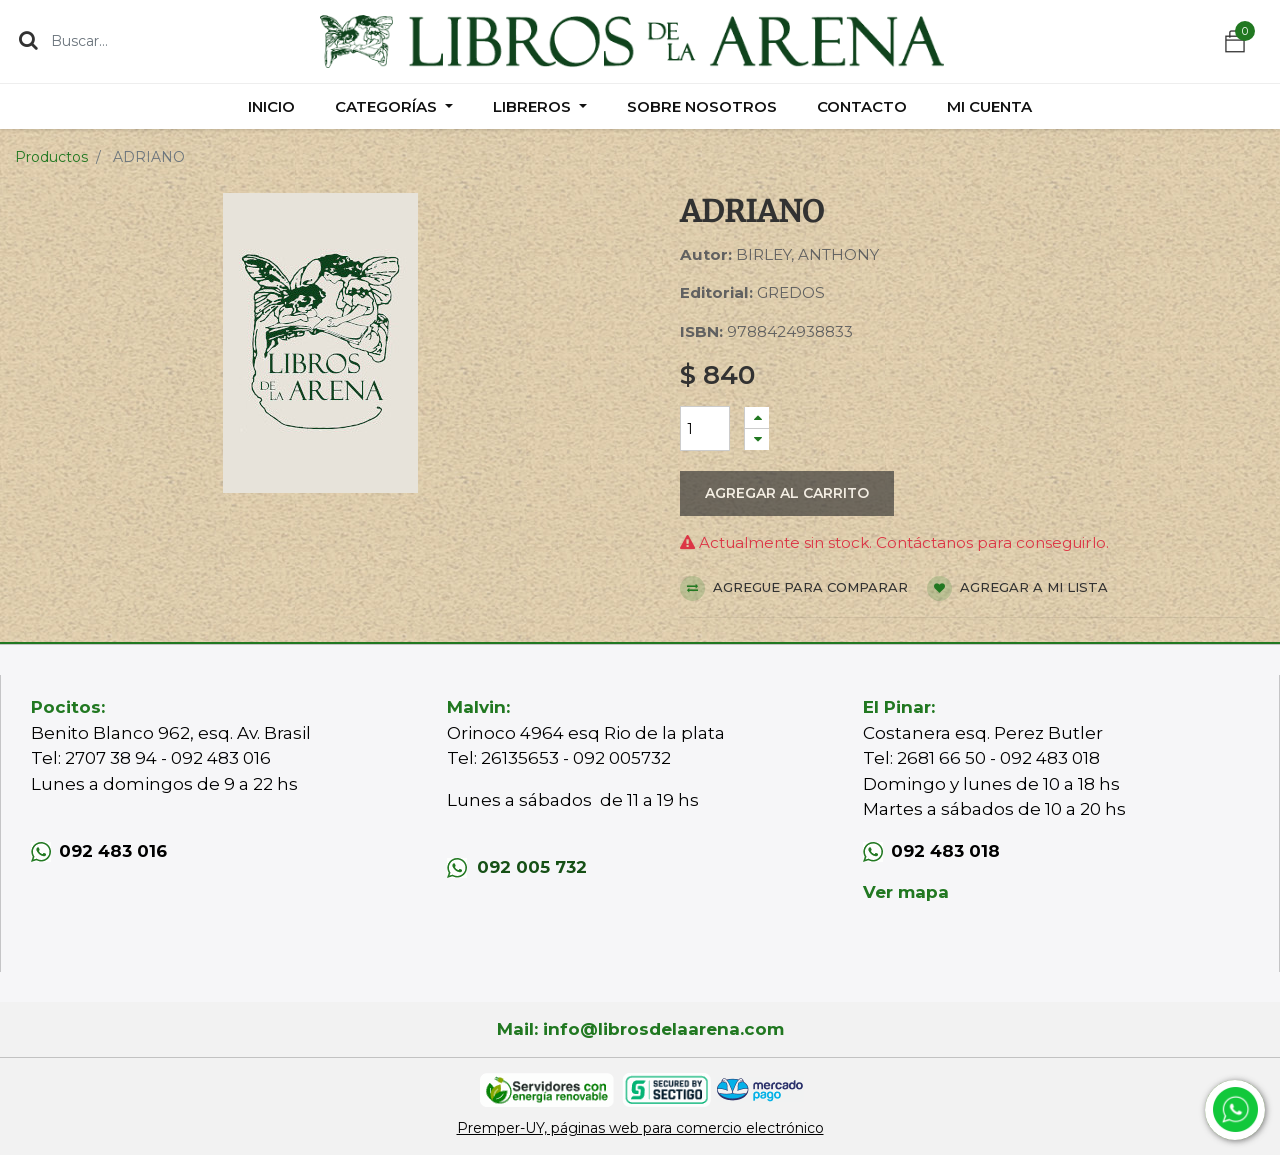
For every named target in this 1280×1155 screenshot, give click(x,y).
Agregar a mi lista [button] (1017, 588)
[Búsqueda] (28, 40)
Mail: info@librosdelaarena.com (640, 1029)
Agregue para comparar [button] (794, 588)
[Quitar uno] (757, 439)
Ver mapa (906, 892)
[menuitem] (271, 106)
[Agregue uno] (757, 417)
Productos (51, 157)
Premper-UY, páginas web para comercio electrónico (640, 1128)
